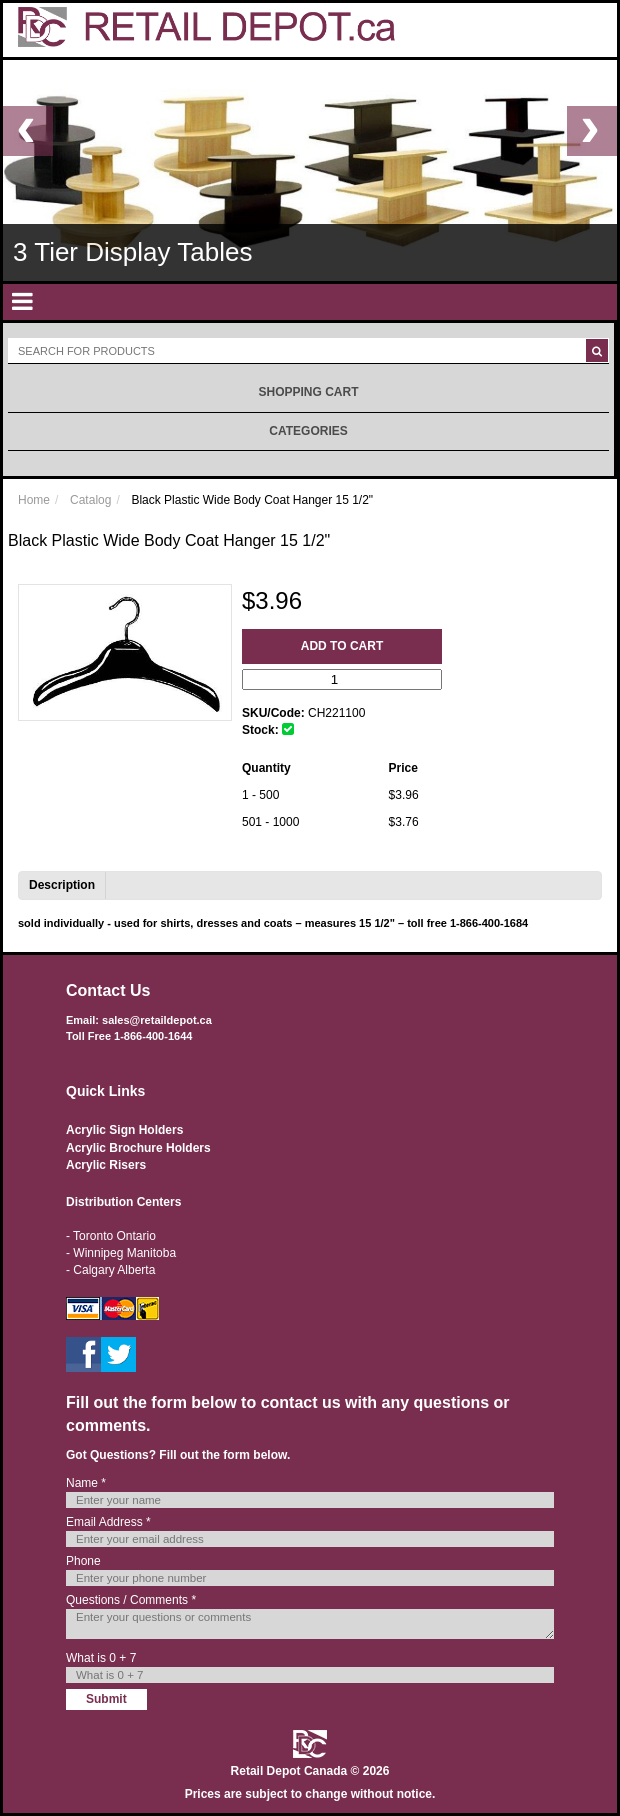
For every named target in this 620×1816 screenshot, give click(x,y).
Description (62, 885)
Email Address (108, 1522)
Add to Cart (342, 646)
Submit (106, 1699)
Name (86, 1483)
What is (101, 1658)
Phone (83, 1561)
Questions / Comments (131, 1600)
